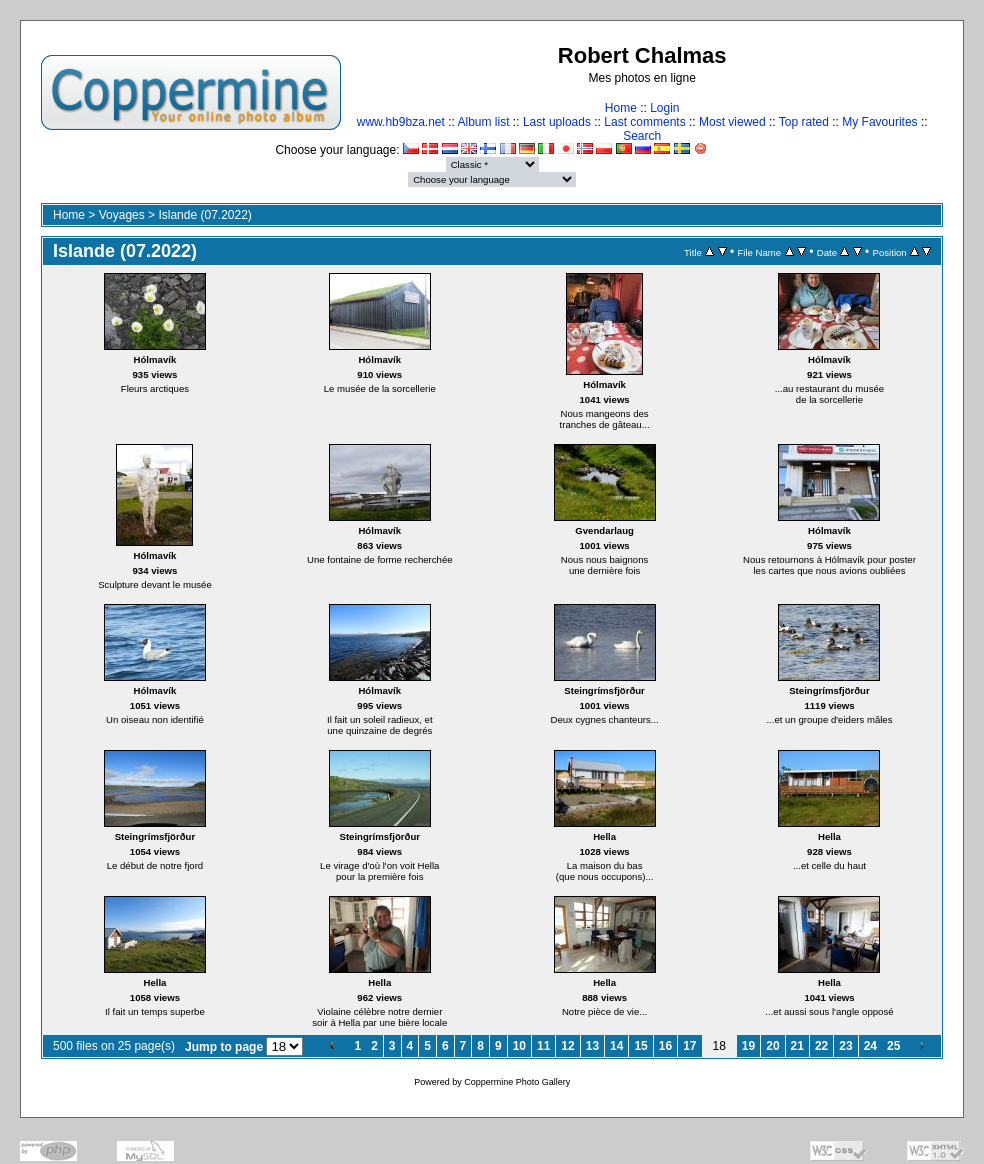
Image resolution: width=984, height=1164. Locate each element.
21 (797, 1046)
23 (845, 1046)
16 (665, 1046)
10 (519, 1046)
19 (748, 1046)
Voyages (122, 215)
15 (640, 1046)
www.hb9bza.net (401, 122)
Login (664, 108)
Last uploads (557, 122)
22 (821, 1046)
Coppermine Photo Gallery (517, 1082)
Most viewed (732, 122)
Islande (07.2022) (204, 215)
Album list (484, 122)
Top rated (804, 122)
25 (893, 1046)
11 (543, 1046)
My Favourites (879, 122)
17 (689, 1046)
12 (567, 1046)
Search (642, 136)
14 (616, 1046)
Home (621, 108)
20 (772, 1046)
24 (870, 1046)
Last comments (644, 122)
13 (592, 1046)
